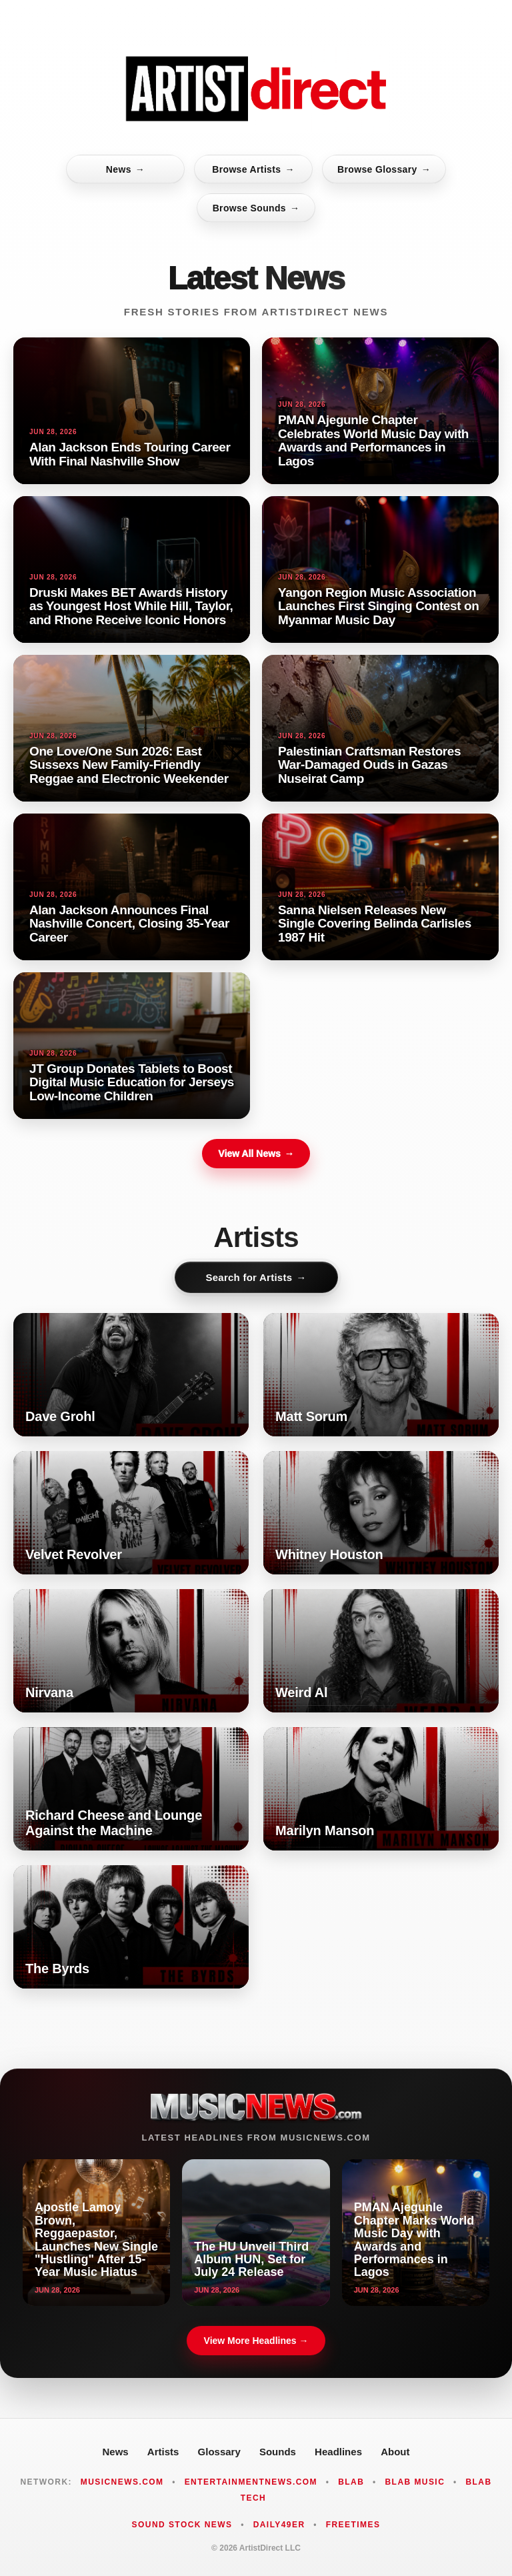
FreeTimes (353, 2524)
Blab (351, 2482)
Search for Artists (255, 1277)
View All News (255, 1153)
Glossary (219, 2451)
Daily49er (279, 2524)
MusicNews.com (122, 2482)
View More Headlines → (256, 2340)
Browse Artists (253, 169)
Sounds (277, 2451)
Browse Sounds (256, 208)
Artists (163, 2451)
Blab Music (415, 2482)
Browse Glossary (384, 169)
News (125, 169)
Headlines (338, 2451)
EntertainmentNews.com (251, 2482)
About (395, 2451)
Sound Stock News (182, 2524)
